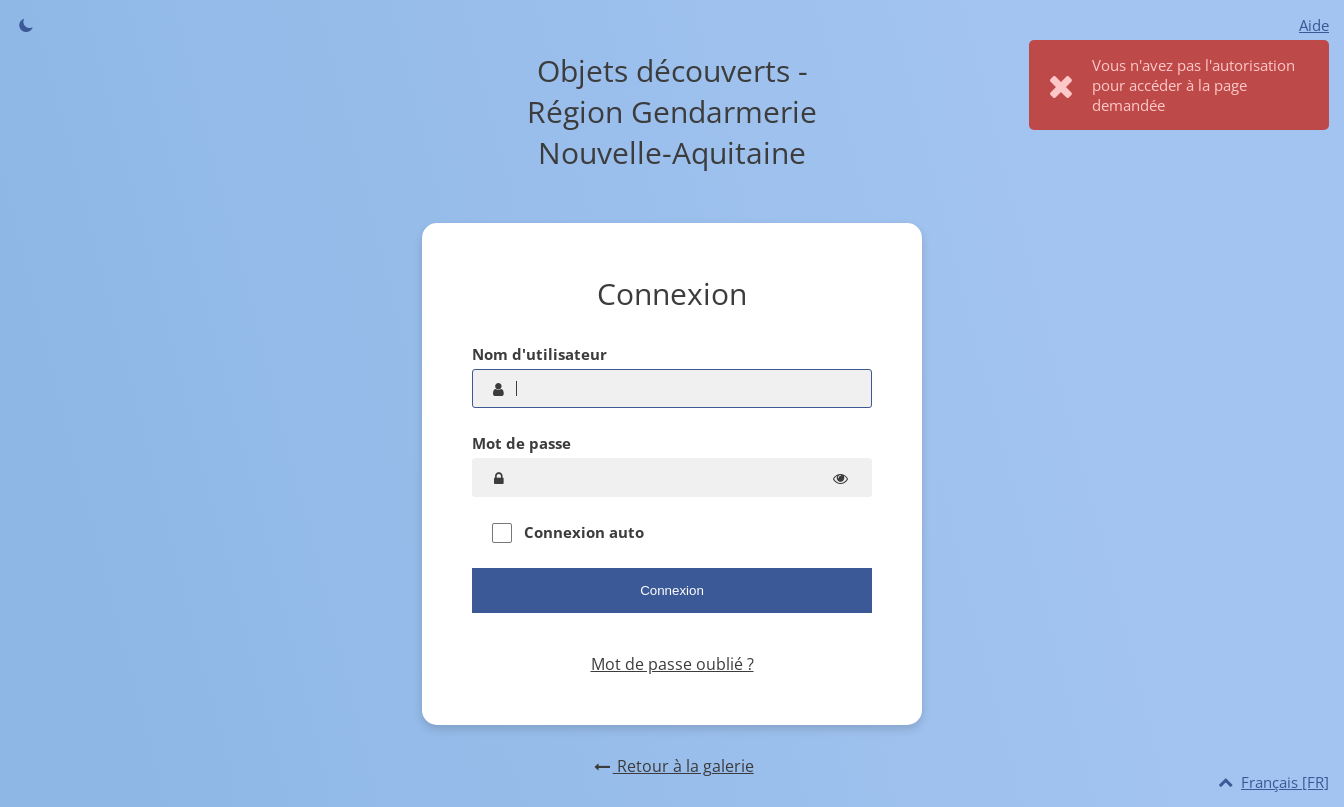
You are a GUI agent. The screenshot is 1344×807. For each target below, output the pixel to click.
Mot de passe (521, 443)
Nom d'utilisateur (539, 354)
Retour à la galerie (671, 766)
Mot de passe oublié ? (672, 664)
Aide (1314, 25)
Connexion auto (568, 532)
